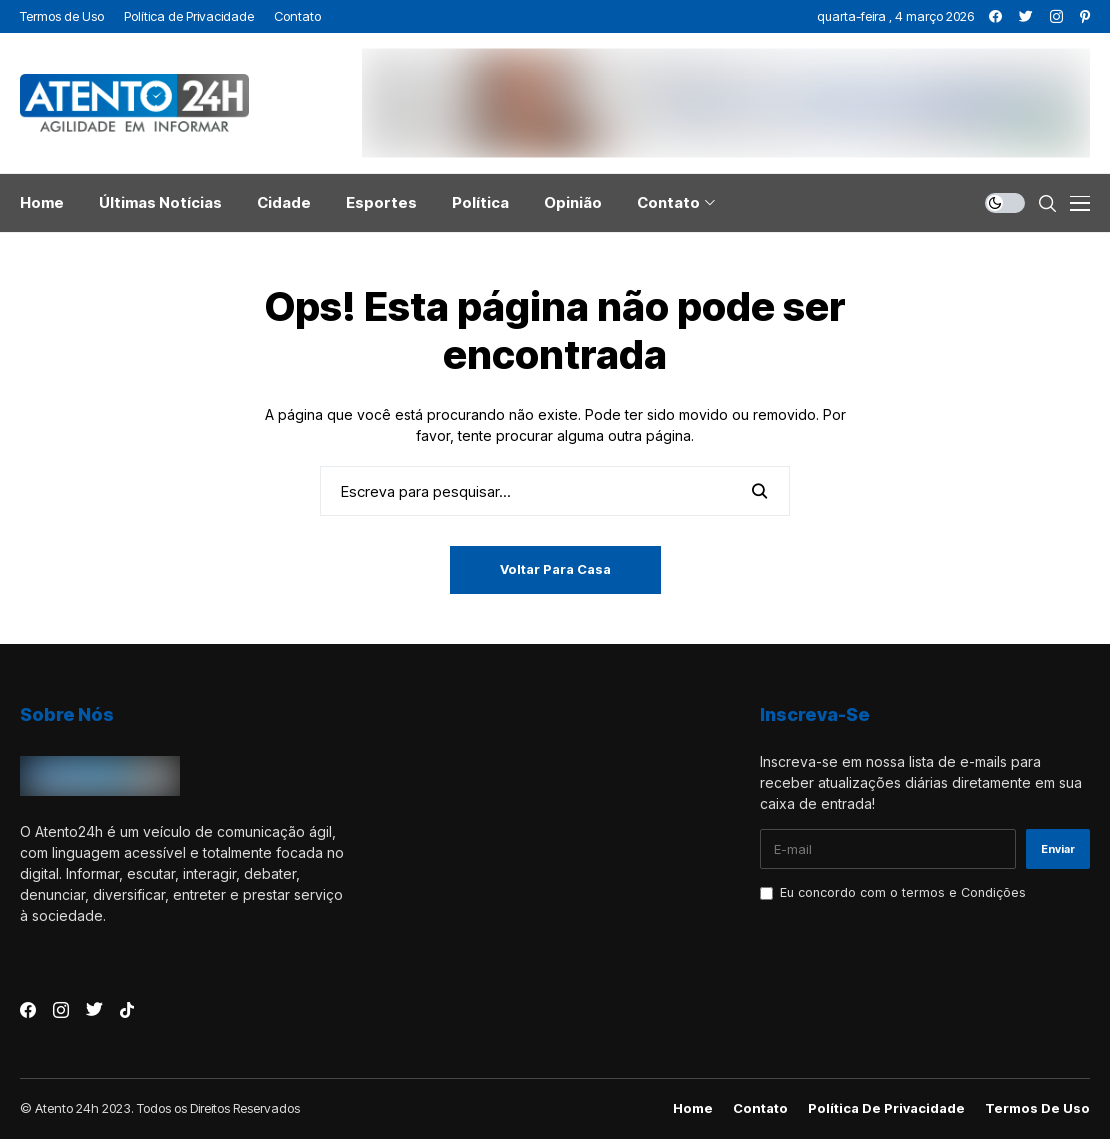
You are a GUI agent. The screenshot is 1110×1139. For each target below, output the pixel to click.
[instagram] (1056, 16)
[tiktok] (127, 1010)
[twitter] (1026, 16)
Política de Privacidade (886, 1108)
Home (693, 1108)
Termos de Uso (1037, 1108)
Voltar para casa (555, 569)
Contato (760, 1108)
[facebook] (995, 16)
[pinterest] (1085, 16)
